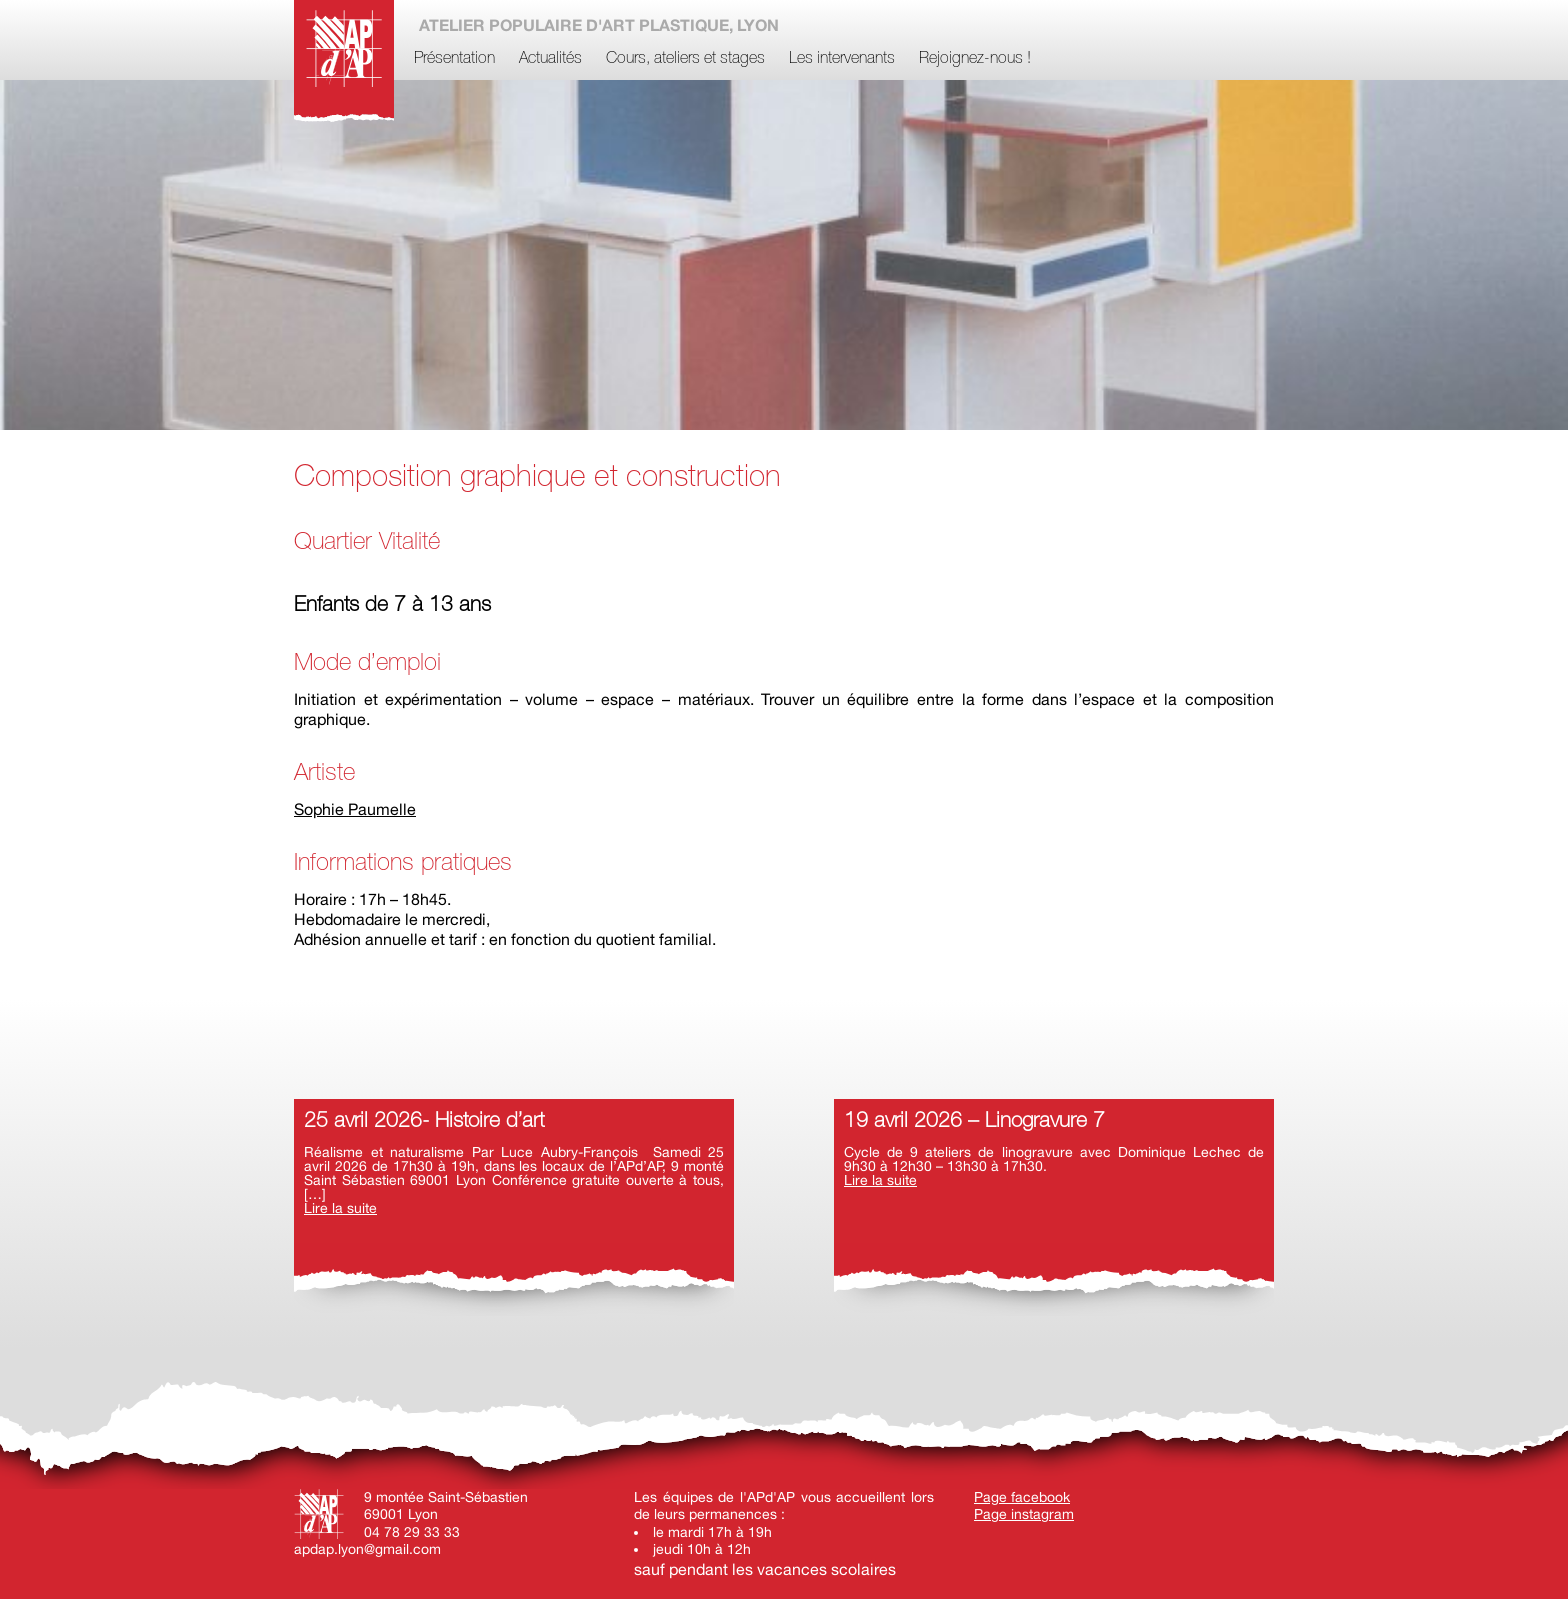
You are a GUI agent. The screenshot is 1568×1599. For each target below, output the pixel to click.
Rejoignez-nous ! (975, 59)
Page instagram (1024, 1514)
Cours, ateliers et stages (685, 59)
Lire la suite (340, 1208)
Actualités (550, 59)
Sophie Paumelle (355, 809)
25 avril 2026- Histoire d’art (424, 1121)
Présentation (454, 59)
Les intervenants (842, 59)
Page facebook (1022, 1497)
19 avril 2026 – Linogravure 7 (974, 1121)
